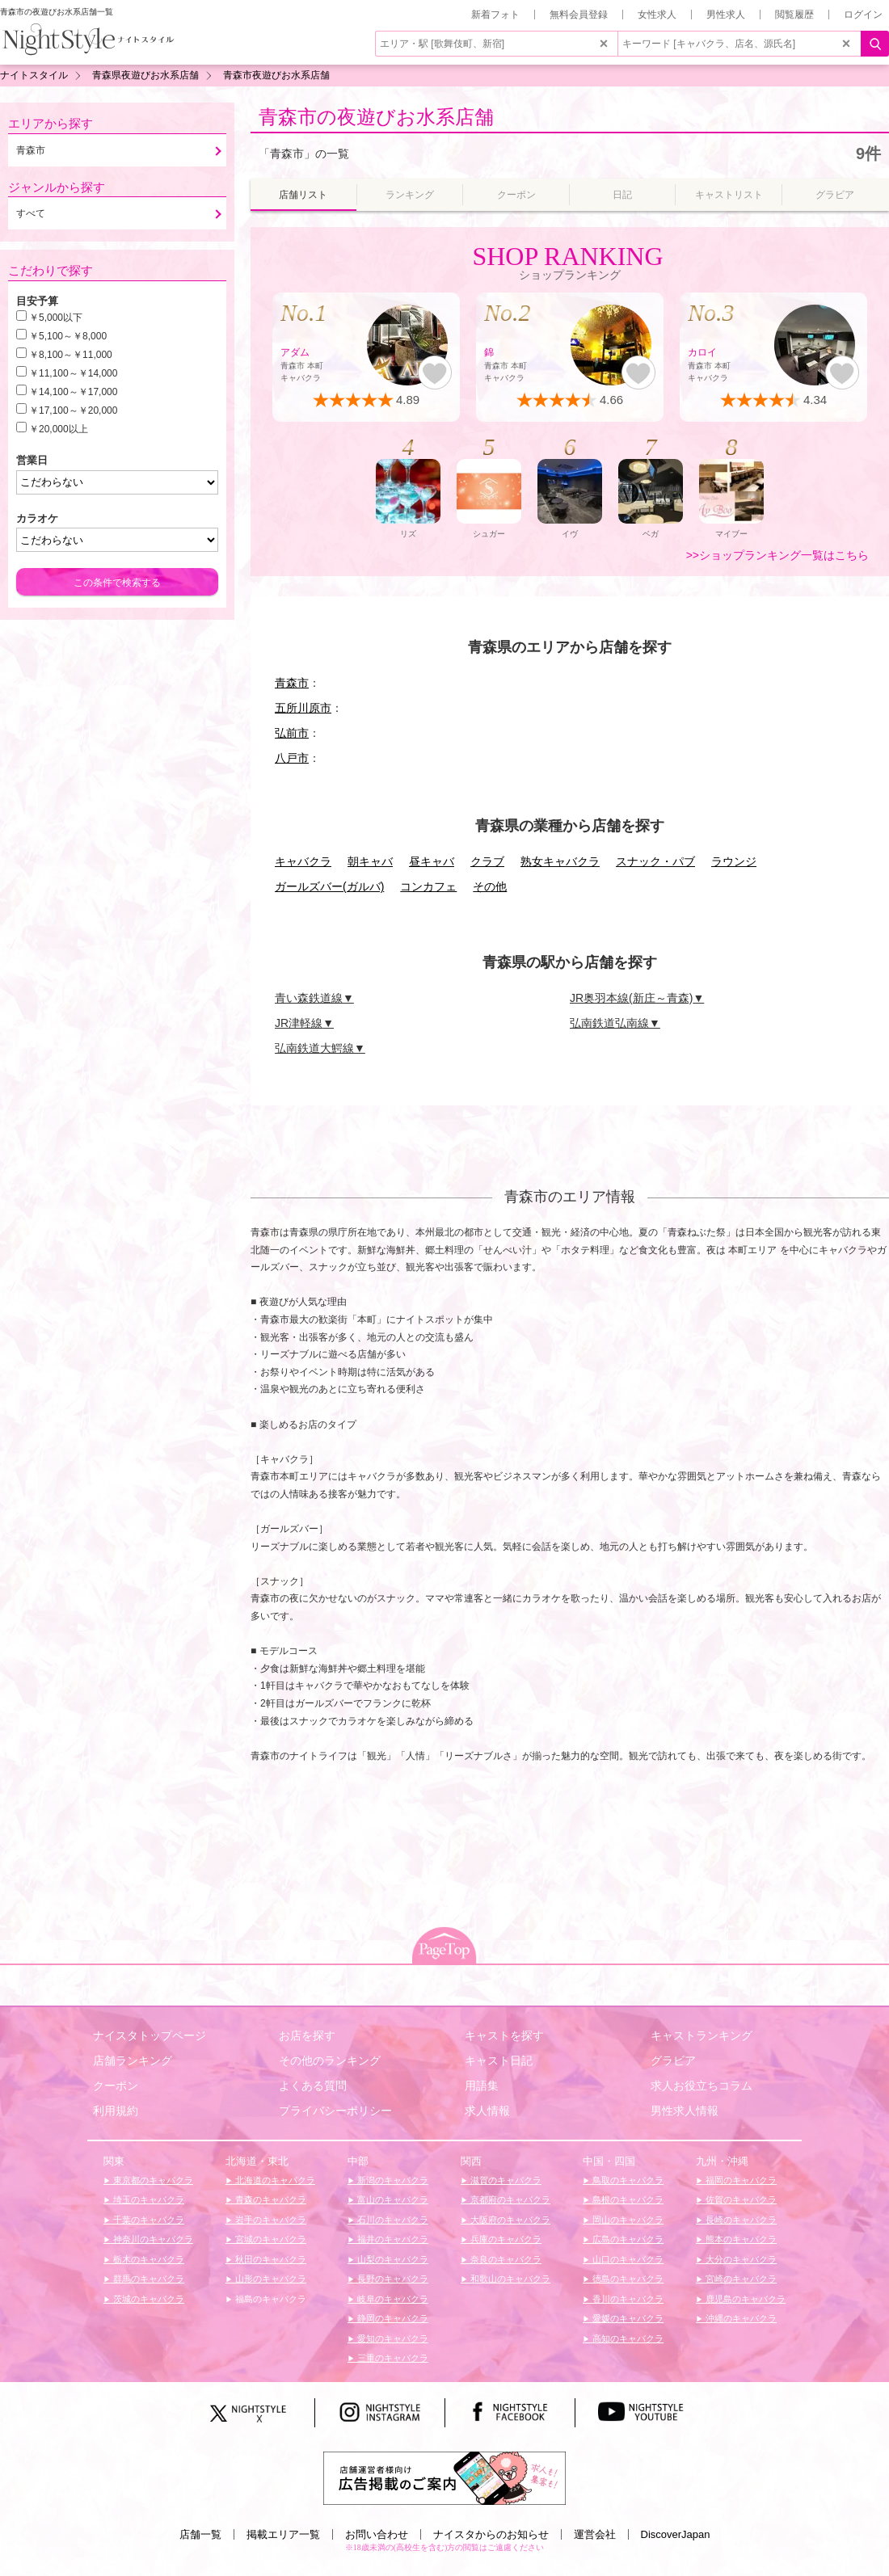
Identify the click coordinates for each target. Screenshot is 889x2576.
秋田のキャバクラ (269, 2259)
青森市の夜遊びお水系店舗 (376, 117)
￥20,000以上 (58, 429)
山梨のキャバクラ (391, 2259)
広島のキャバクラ (627, 2239)
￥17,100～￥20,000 (73, 410)
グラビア (673, 2060)
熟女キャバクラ (560, 861)
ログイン (863, 14)
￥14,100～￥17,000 (73, 392)
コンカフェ (428, 886)
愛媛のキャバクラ (627, 2318)
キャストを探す (504, 2035)
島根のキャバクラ (627, 2199)
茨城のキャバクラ (147, 2299)
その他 (490, 886)
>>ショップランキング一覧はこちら (777, 555)
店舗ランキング (132, 2060)
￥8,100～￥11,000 (70, 354)
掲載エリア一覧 (283, 2534)
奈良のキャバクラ (504, 2259)
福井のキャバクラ (391, 2239)
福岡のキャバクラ (740, 2180)
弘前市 (292, 732)
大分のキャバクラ (740, 2259)
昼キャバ (431, 861)
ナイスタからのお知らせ (491, 2534)
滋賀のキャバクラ (504, 2180)
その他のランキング (330, 2060)
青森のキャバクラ (269, 2199)
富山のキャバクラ (391, 2199)
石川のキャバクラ (391, 2220)
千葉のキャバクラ (147, 2220)
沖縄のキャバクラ (740, 2318)
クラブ (487, 861)
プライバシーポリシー (335, 2110)
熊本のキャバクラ (740, 2239)
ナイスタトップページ (149, 2035)
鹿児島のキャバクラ (744, 2299)
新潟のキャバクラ (391, 2180)
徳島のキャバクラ (627, 2278)
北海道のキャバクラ (274, 2180)
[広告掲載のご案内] (444, 2477)
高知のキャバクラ (627, 2338)
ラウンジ (733, 861)
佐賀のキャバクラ (740, 2199)
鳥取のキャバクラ (627, 2180)
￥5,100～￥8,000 (68, 336)
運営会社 (595, 2534)
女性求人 (657, 14)
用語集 (482, 2085)
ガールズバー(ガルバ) (329, 886)
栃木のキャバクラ (147, 2259)
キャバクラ (303, 861)
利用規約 (115, 2110)
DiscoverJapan (675, 2534)
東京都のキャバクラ (152, 2180)
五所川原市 (303, 707)
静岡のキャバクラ (391, 2318)
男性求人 (725, 14)
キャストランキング (701, 2035)
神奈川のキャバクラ (152, 2239)
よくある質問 (313, 2085)
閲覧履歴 (794, 14)
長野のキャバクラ (391, 2278)
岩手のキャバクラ (269, 2220)
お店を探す (307, 2035)
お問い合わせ (376, 2534)
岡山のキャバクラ (627, 2220)
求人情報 (487, 2110)
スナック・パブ (655, 861)
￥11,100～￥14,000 (73, 373)
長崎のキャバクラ (740, 2220)
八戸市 (292, 757)
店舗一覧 (200, 2534)
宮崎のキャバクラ (740, 2278)
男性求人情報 (684, 2110)
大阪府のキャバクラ (509, 2220)
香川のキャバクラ (627, 2299)
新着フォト (495, 14)
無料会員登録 (579, 14)
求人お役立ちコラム (701, 2085)
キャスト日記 (499, 2060)
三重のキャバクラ (391, 2358)
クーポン (115, 2085)
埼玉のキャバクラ (147, 2199)
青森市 (292, 682)
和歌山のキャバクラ (509, 2278)
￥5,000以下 (55, 317)
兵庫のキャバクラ (504, 2239)
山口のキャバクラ (627, 2259)
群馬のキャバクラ (147, 2278)
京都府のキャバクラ (509, 2199)
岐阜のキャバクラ (391, 2299)
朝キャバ (370, 861)
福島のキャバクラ (269, 2299)
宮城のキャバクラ (269, 2239)
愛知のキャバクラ (391, 2338)
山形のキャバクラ (269, 2278)
